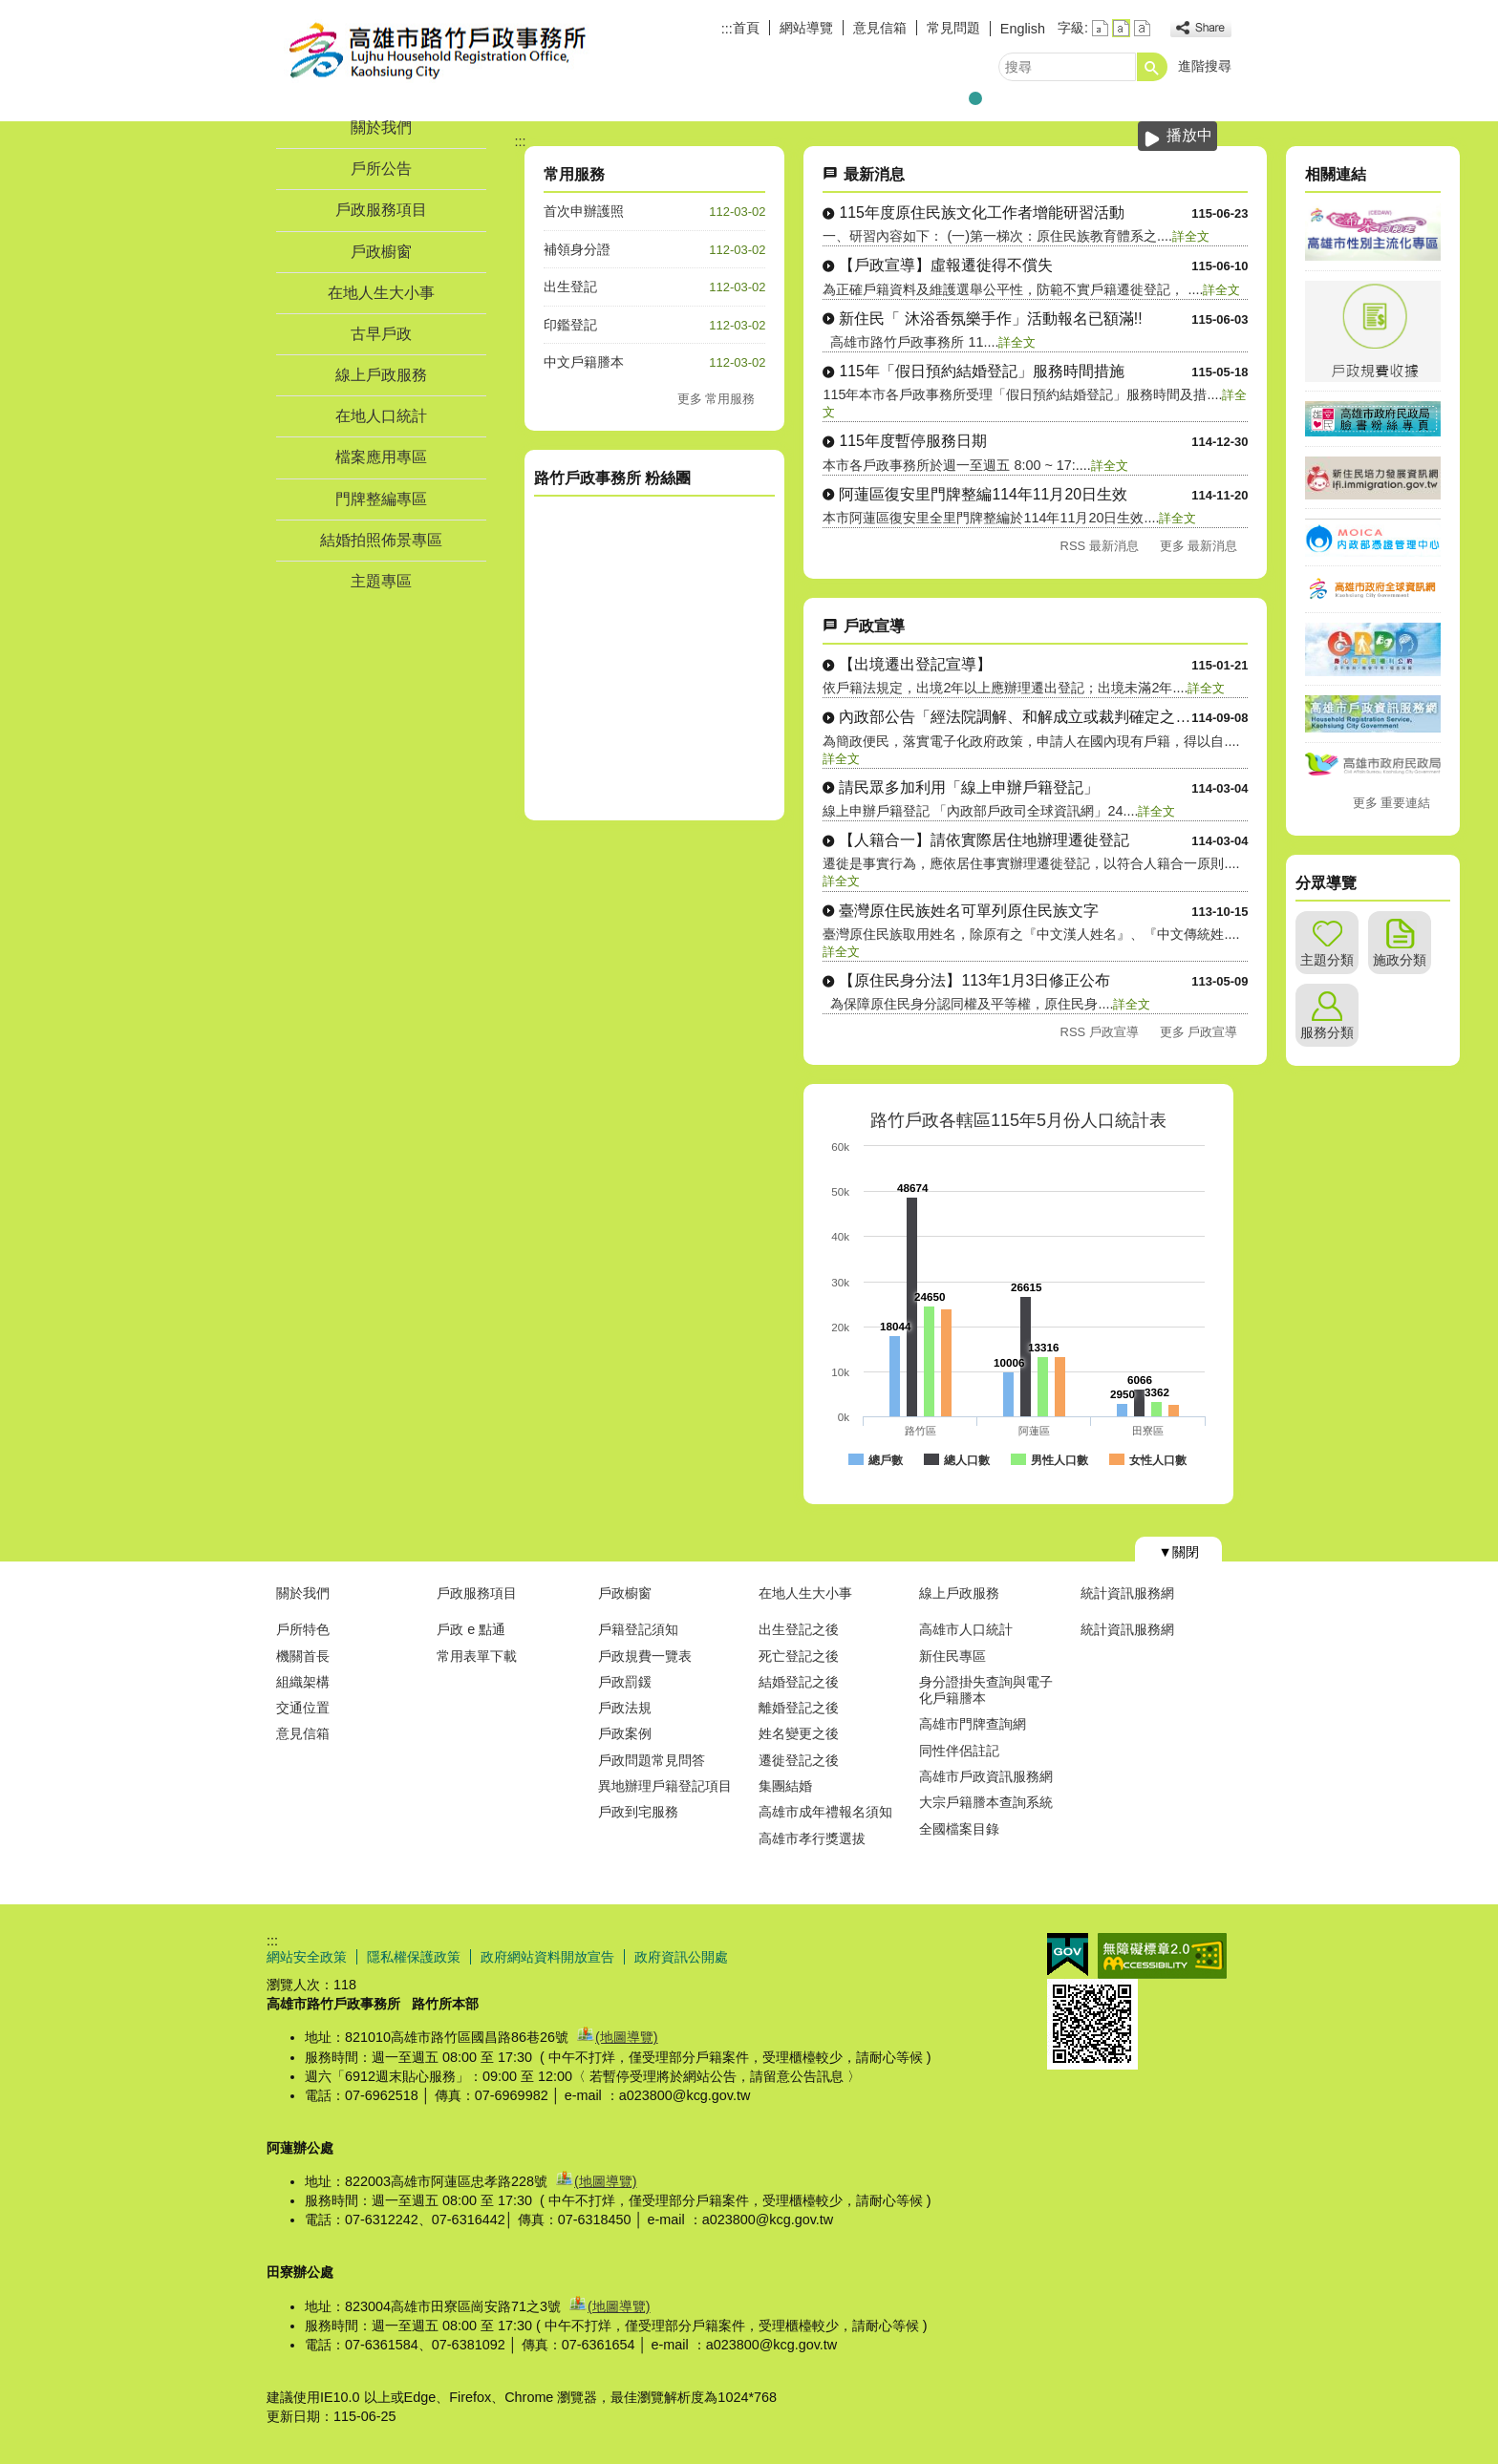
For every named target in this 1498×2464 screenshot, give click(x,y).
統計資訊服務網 (1127, 1593)
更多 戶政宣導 (1199, 1032)
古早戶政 (381, 334)
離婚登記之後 (799, 1707)
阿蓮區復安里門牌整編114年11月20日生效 (983, 494)
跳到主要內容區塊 (10, 10)
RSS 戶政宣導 (1099, 1032)
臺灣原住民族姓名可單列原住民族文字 (969, 911)
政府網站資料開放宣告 (547, 1957)
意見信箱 (880, 27)
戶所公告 (381, 168)
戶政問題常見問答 (651, 1760)
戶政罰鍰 (625, 1681)
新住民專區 (952, 1656)
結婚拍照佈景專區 (381, 540)
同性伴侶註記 (959, 1750)
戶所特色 (303, 1629)
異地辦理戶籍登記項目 (665, 1786)
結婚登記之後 (799, 1681)
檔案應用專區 (381, 457)
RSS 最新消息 (1099, 546)
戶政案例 (625, 1733)
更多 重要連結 (1392, 803)
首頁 (746, 27)
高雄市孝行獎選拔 (812, 1838)
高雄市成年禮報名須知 (825, 1811)
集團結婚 (785, 1786)
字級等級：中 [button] (1121, 28)
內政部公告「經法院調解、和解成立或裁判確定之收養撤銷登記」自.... (1015, 717)
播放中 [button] (1189, 135)
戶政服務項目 (381, 210)
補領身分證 (577, 249)
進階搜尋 (1204, 66)
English (1022, 28)
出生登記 (570, 286)
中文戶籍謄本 (584, 362)
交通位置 (303, 1707)
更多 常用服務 (716, 399)
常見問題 (953, 27)
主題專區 (381, 581)
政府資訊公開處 (681, 1957)
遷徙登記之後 (799, 1760)
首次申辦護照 (584, 211)
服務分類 (1327, 1032)
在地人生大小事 (381, 293)
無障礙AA (1162, 1956)
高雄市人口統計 (966, 1629)
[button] (1152, 67)
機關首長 (303, 1656)
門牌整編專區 (381, 499)
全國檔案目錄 (959, 1829)
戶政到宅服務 (638, 1811)
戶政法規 (625, 1707)
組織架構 (303, 1681)
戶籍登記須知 (638, 1629)
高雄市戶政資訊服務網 (986, 1776)
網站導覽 (806, 27)
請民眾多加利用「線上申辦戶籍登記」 (969, 787)
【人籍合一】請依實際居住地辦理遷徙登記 (984, 840)
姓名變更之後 (799, 1733)
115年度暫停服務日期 (912, 441)
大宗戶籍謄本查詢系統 (986, 1802)
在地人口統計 (381, 416)
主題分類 (1327, 959)
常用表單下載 (477, 1656)
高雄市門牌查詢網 (972, 1723)
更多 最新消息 (1199, 546)
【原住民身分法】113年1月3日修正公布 (974, 980)
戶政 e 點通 (471, 1629)
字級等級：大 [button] (1142, 28)
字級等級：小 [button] (1100, 28)
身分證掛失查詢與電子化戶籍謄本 (986, 1690)
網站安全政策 (307, 1957)
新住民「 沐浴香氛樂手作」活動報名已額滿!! (990, 318)
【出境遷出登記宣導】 (915, 664)
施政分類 (1399, 959)
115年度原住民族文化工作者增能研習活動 (981, 212)
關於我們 (381, 127)
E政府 (1067, 1954)
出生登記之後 (799, 1629)
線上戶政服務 (381, 375)
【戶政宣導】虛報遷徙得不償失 (946, 265)
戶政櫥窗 (381, 252)
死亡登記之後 (799, 1656)
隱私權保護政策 (413, 1957)
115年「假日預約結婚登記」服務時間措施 (981, 371)
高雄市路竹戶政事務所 (428, 51)
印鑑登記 (570, 324)
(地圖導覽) (626, 2037)
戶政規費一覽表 (645, 1656)
